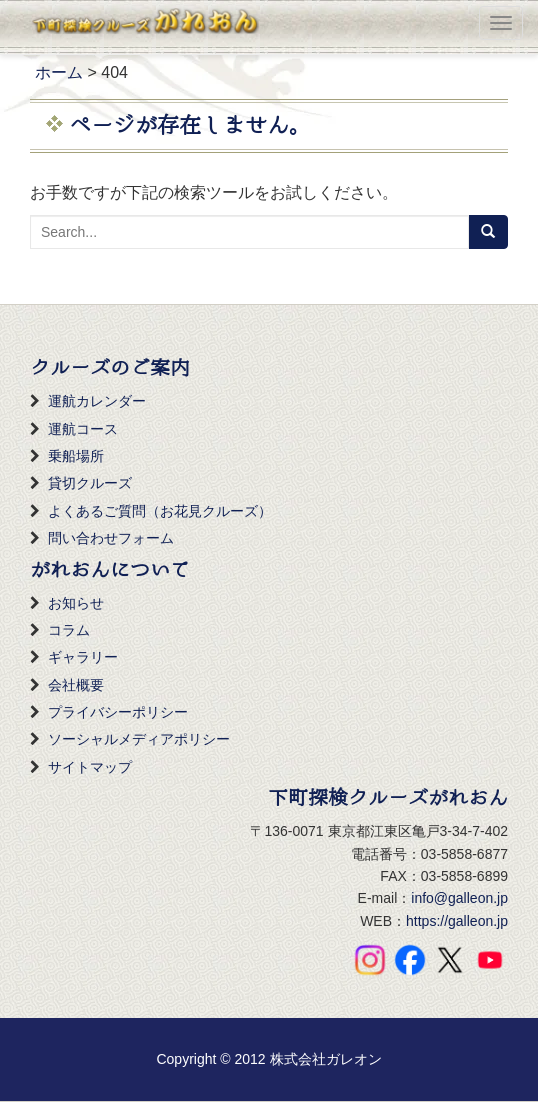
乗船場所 (76, 456)
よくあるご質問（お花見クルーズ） (160, 511)
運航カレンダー (97, 401)
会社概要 (76, 685)
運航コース (83, 429)
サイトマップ (90, 767)
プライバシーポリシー (118, 712)
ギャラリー (83, 657)
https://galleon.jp (457, 921)
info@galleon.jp (459, 898)
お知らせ (76, 603)
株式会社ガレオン (326, 1059)
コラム (69, 630)
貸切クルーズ (90, 483)
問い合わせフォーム (111, 538)
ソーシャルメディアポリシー (139, 739)
